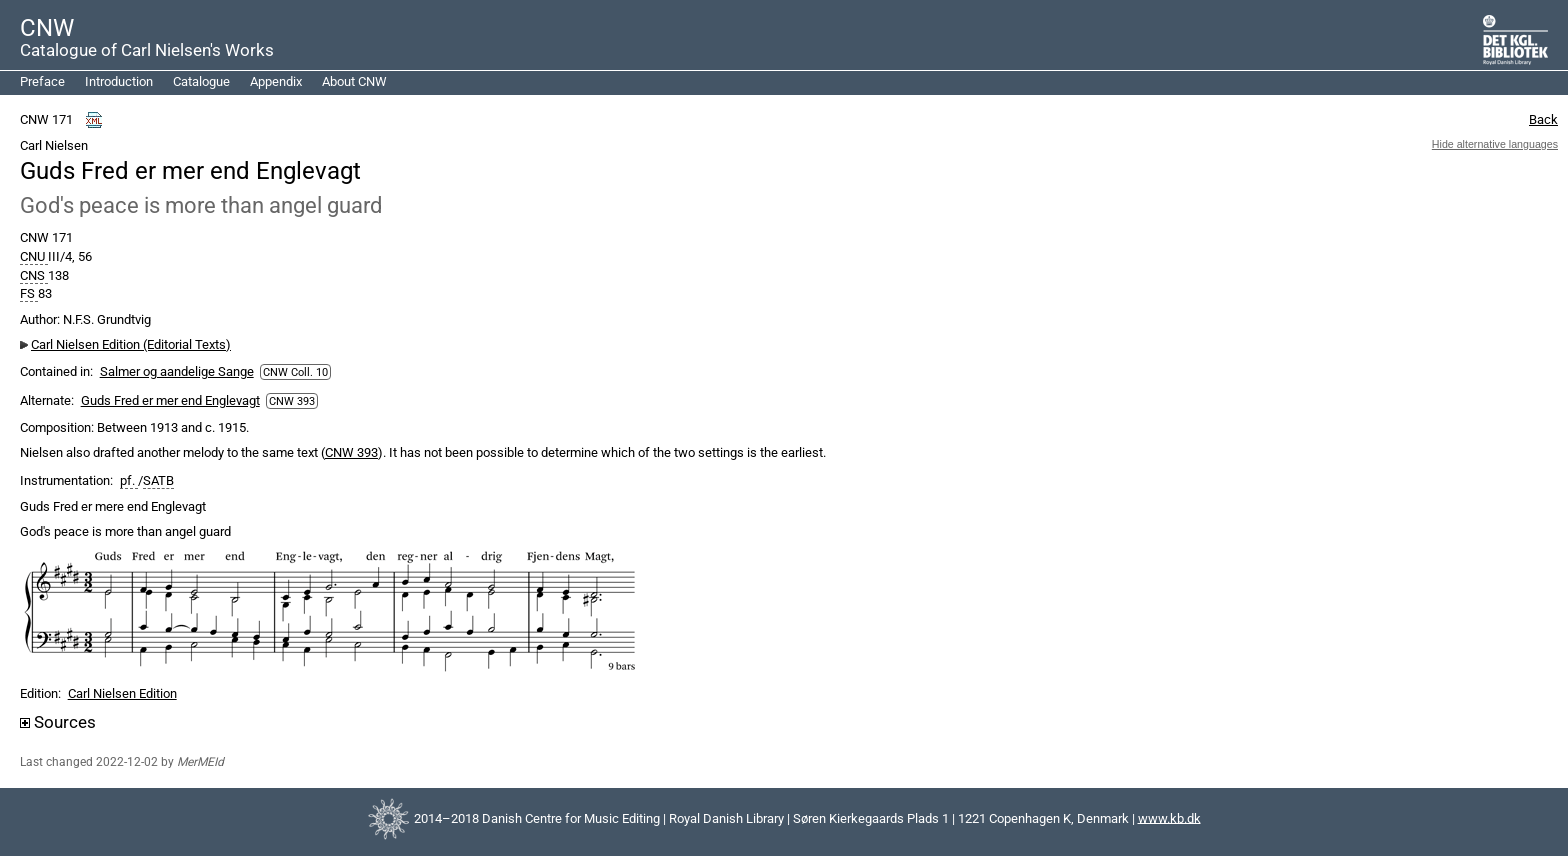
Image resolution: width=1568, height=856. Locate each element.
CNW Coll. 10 (295, 372)
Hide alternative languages (1495, 144)
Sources (58, 722)
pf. (129, 481)
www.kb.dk (1169, 817)
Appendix (276, 81)
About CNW (354, 81)
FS (29, 294)
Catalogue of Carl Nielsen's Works (147, 50)
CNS (34, 276)
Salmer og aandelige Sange (177, 371)
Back (1543, 119)
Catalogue (201, 81)
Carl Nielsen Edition (122, 693)
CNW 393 (292, 401)
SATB (158, 481)
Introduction (119, 81)
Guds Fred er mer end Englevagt (170, 400)
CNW (47, 28)
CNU (34, 257)
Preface (42, 81)
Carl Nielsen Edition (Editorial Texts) (131, 344)
